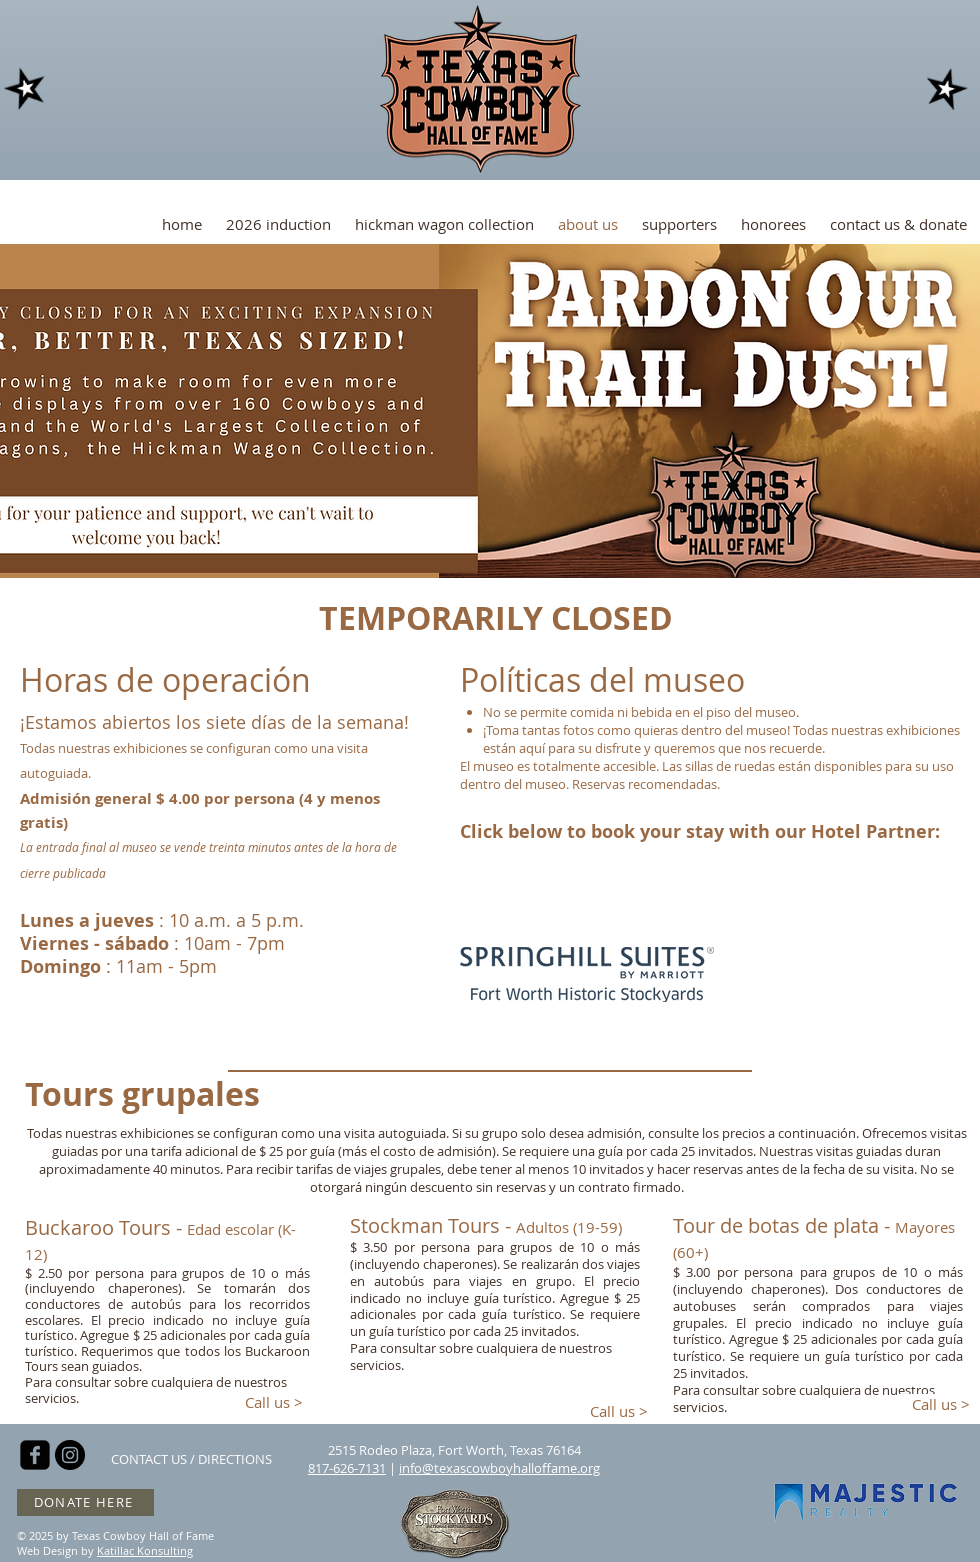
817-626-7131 (347, 1468)
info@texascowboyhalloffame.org (499, 1468)
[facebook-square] (35, 1455)
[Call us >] (274, 1402)
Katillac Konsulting (145, 1550)
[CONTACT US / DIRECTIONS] (191, 1459)
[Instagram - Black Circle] (70, 1455)
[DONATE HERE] (85, 1502)
